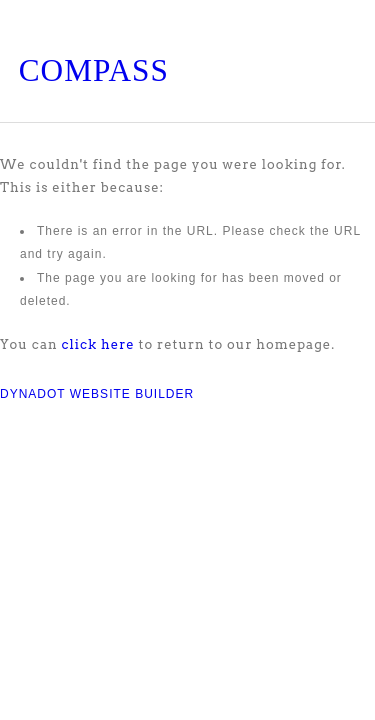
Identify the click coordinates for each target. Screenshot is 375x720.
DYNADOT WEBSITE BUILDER (97, 394)
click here (98, 344)
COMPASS (94, 70)
